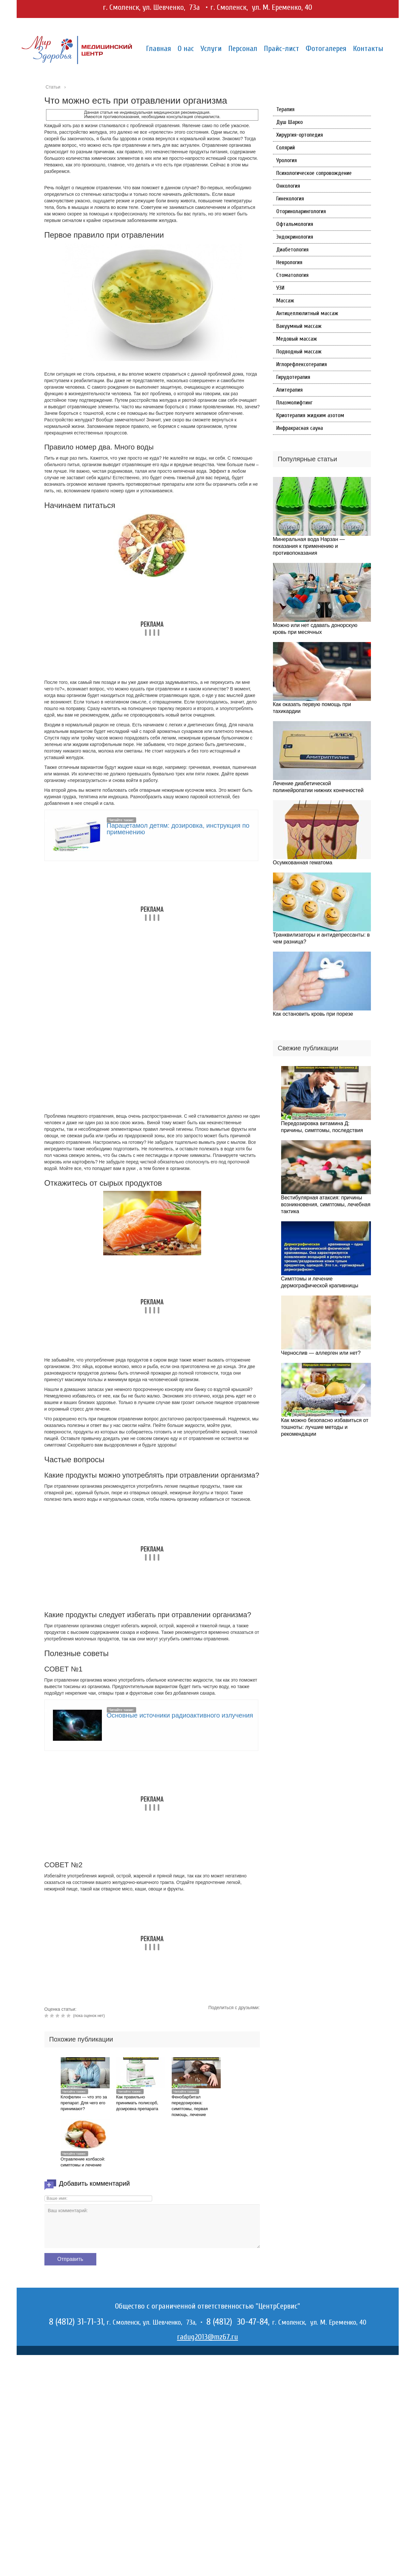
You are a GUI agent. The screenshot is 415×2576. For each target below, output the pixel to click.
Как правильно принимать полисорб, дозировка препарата (137, 2102)
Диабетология (292, 249)
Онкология (288, 185)
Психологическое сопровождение (314, 173)
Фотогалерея (326, 48)
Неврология (289, 262)
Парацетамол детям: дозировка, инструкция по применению (178, 829)
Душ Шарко (289, 122)
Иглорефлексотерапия (301, 364)
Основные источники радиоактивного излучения (180, 1715)
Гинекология (290, 198)
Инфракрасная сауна (299, 428)
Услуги (211, 48)
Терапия (285, 109)
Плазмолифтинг (294, 402)
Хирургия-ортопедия (299, 134)
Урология (286, 160)
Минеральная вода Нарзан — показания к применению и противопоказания (309, 546)
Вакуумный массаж (299, 326)
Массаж (285, 300)
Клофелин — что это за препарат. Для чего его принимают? (84, 2102)
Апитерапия (289, 389)
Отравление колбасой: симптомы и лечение (83, 2162)
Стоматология (292, 275)
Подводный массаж (299, 351)
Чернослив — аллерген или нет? (321, 1353)
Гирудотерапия (293, 377)
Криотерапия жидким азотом (310, 415)
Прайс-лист (281, 48)
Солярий (285, 147)
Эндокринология (294, 236)
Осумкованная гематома (302, 862)
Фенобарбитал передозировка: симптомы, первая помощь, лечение (190, 2105)
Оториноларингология (301, 211)
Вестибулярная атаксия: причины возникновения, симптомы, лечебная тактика (326, 1204)
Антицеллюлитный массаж (307, 313)
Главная (158, 48)
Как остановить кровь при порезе (313, 1014)
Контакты (368, 48)
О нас (186, 48)
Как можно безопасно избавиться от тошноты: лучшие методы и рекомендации (324, 1427)
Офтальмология (294, 224)
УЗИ (280, 287)
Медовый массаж (296, 338)
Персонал (242, 48)
